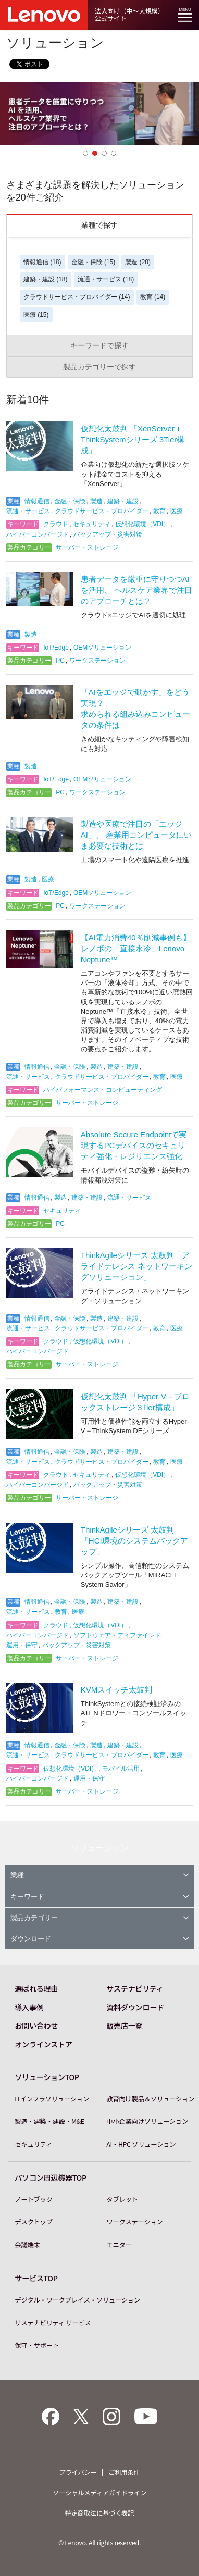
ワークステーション (134, 2221)
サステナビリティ (134, 1988)
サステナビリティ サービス (53, 2323)
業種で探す (99, 225)
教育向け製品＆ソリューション (150, 2099)
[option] (99, 114)
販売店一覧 (124, 2025)
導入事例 (29, 2007)
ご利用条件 (124, 2472)
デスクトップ (33, 2221)
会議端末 (27, 2244)
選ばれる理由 (36, 1988)
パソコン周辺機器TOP (50, 2177)
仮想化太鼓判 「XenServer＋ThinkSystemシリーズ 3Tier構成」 (132, 439)
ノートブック (33, 2199)
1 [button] (85, 153)
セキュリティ (33, 2144)
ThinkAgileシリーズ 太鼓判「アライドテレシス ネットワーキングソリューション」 (136, 1266)
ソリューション (99, 1848)
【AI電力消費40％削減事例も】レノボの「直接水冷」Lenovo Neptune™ (136, 948)
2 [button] (94, 153)
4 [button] (113, 153)
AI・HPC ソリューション (141, 2144)
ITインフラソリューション (52, 2099)
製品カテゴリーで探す (99, 367)
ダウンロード (99, 1939)
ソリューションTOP (47, 2077)
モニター (118, 2244)
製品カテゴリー (99, 1918)
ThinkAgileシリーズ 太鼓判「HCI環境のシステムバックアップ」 (134, 1540)
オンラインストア (43, 2044)
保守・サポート (37, 2345)
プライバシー (78, 2472)
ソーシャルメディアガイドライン (99, 2492)
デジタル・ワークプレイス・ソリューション (77, 2300)
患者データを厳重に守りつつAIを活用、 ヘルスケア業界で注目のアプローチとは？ (136, 590)
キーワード (99, 1896)
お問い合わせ (36, 2025)
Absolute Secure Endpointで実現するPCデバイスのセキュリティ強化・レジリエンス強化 (133, 1145)
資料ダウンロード (135, 2007)
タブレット (122, 2199)
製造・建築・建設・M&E (49, 2121)
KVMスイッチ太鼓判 (117, 1689)
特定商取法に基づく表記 (99, 2513)
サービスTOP (36, 2278)
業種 (99, 1875)
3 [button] (104, 153)
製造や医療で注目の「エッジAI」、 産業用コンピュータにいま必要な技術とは (136, 834)
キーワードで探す (99, 345)
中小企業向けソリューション (147, 2121)
